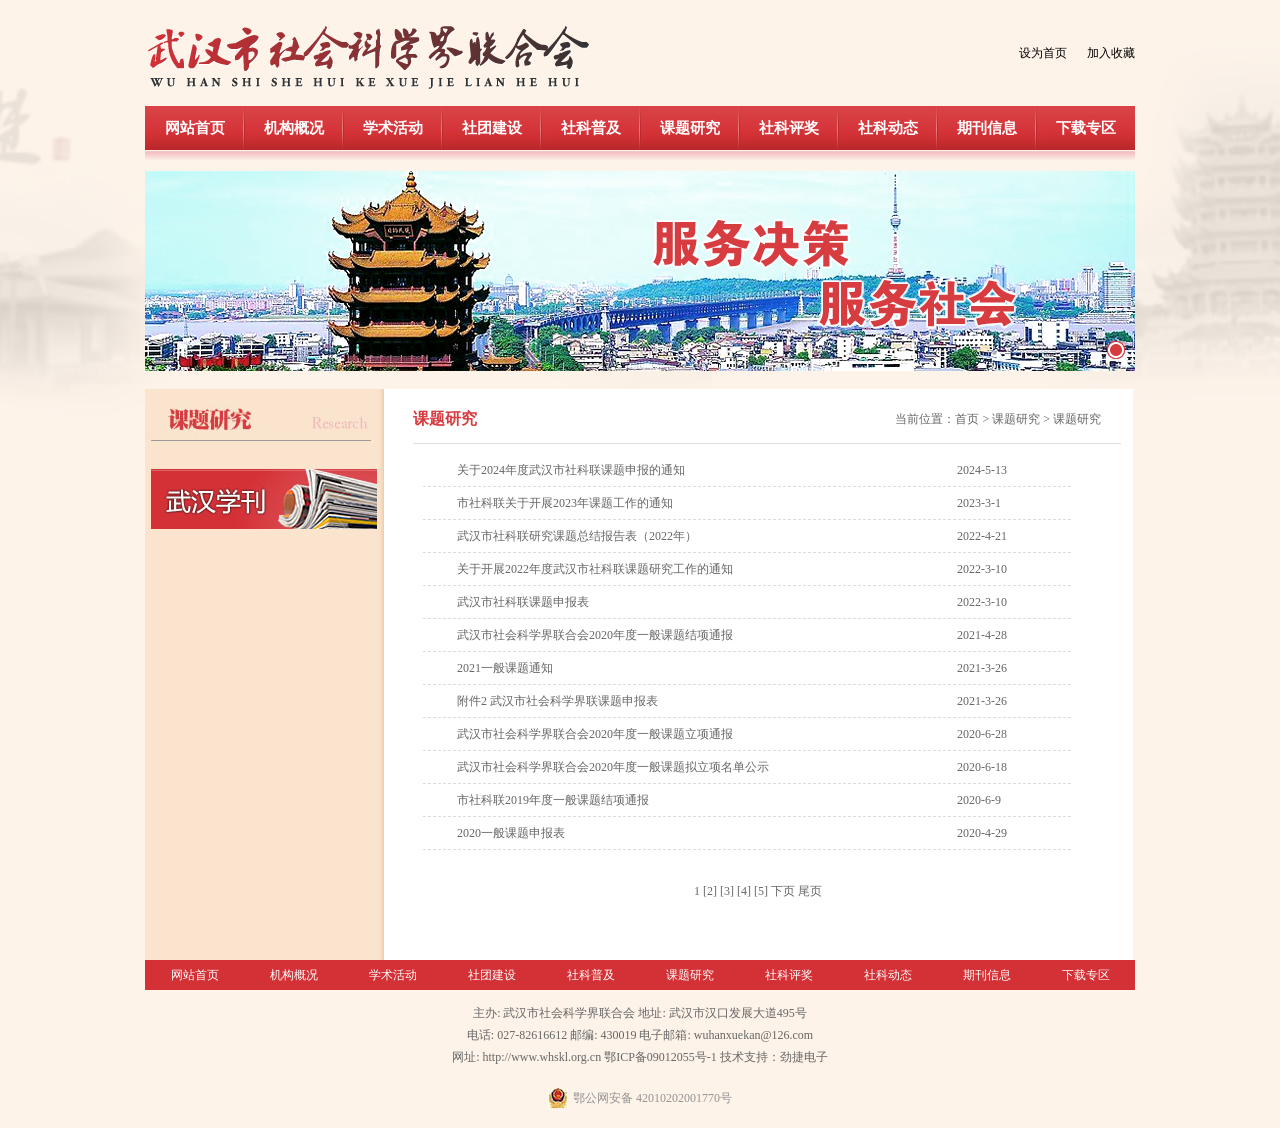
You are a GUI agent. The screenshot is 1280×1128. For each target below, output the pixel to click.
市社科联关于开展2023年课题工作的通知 (565, 503)
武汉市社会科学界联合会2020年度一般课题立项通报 (595, 734)
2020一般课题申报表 (511, 833)
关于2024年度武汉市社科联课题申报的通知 (571, 470)
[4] (744, 891)
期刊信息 (987, 128)
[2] (710, 891)
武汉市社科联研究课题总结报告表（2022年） (577, 536)
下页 (783, 891)
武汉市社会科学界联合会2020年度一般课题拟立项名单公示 (613, 767)
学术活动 (393, 128)
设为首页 (1043, 53)
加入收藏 (1111, 53)
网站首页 (195, 128)
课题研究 (690, 128)
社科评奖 (789, 128)
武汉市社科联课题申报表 (523, 602)
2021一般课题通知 (505, 668)
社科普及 (591, 128)
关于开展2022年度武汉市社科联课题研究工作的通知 (595, 569)
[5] (761, 891)
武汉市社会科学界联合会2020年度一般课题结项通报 (595, 635)
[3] (727, 891)
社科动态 (888, 128)
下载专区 (1086, 128)
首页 (967, 419)
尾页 (810, 891)
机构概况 (294, 128)
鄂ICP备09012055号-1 (660, 1057)
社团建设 (492, 128)
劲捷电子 (804, 1057)
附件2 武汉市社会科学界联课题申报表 (557, 701)
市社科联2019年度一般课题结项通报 (553, 800)
